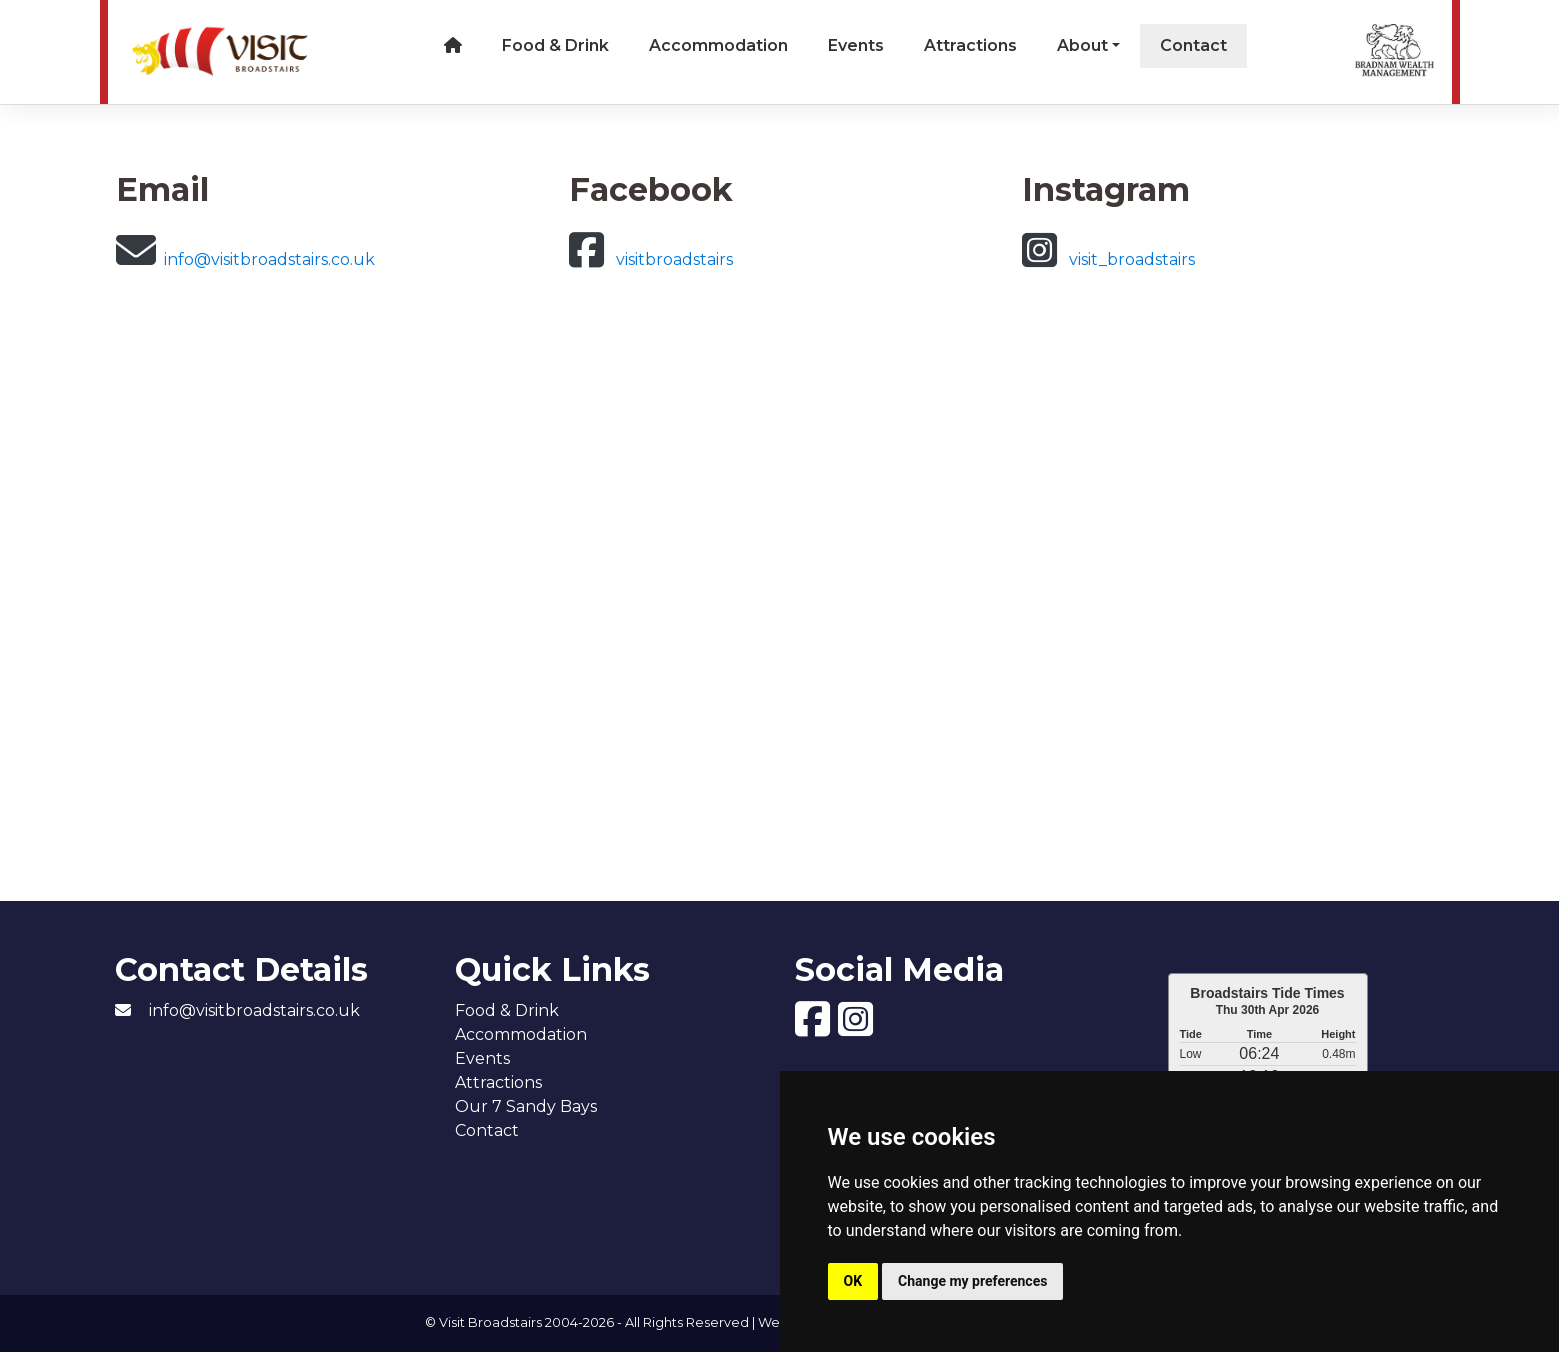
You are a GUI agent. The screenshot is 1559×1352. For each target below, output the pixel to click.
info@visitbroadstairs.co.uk (245, 259)
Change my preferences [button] (972, 1281)
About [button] (1082, 45)
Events (856, 45)
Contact (1193, 45)
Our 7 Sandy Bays (526, 1106)
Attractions (970, 45)
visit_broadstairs (1108, 259)
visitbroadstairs (651, 259)
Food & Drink (555, 45)
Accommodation (718, 45)
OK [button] (853, 1281)
